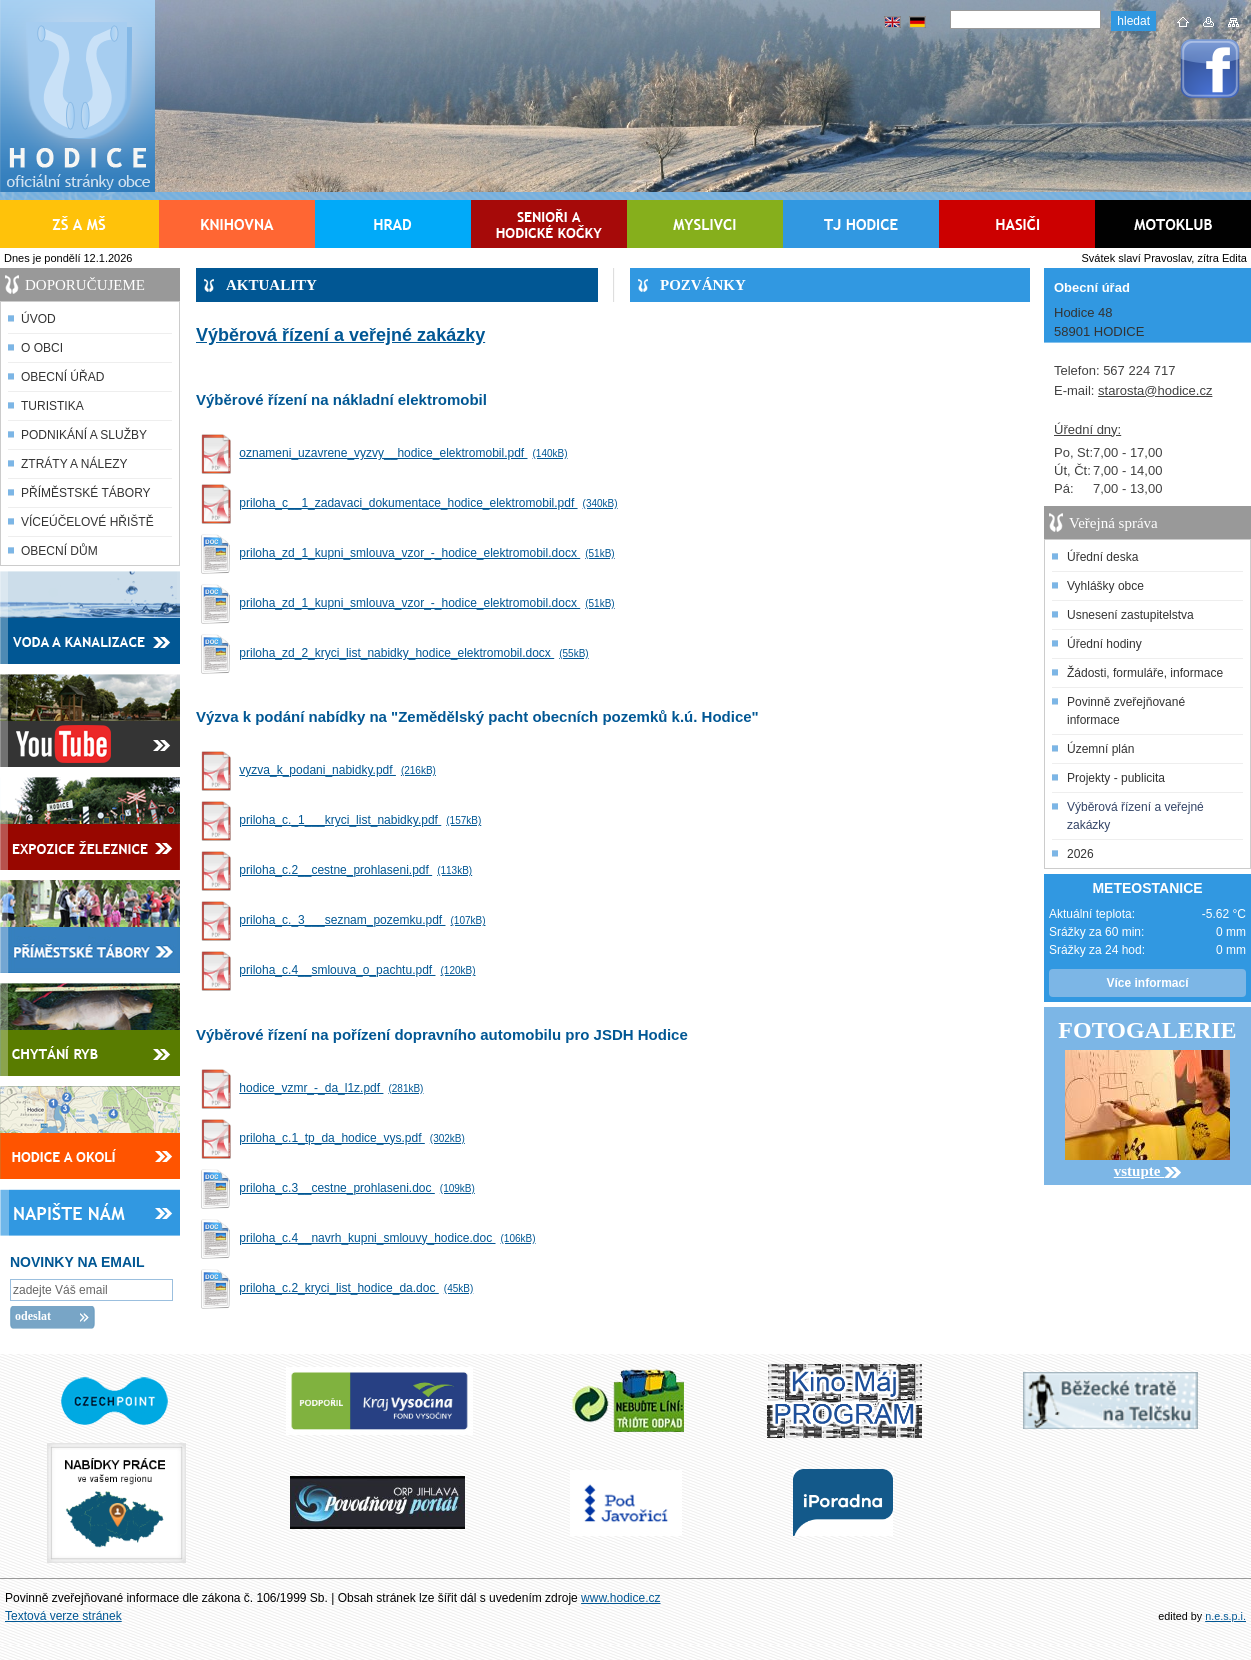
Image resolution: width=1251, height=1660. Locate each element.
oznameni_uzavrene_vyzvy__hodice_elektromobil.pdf (405, 453)
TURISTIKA (52, 406)
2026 (1080, 854)
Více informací (1147, 983)
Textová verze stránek (63, 1616)
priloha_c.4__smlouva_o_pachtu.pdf (359, 970)
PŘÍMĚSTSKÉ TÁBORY (86, 493)
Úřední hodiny (1104, 644)
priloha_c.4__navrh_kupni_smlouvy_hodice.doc (389, 1238)
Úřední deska (1102, 557)
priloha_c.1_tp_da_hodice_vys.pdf (354, 1138)
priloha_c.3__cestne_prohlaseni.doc (359, 1188)
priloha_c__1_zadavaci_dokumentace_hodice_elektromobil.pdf (430, 503)
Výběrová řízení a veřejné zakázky (1135, 816)
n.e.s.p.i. (1225, 1616)
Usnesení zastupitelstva (1130, 615)
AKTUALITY (271, 285)
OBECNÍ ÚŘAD (62, 377)
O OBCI (42, 348)
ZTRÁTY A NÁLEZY (74, 464)
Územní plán (1100, 749)
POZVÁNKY (703, 285)
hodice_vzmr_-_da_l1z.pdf (333, 1088)
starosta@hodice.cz (1155, 390)
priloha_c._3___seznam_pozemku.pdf (364, 920)
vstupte (1147, 1171)
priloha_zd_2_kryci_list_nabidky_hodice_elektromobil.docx (416, 653)
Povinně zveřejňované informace (1126, 711)
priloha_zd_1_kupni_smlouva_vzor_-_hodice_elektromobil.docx (429, 553)
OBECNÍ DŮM (59, 551)
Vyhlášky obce (1105, 586)
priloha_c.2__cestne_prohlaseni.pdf (358, 870)
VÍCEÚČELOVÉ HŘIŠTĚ (87, 522)
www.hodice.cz (620, 1598)
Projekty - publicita (1116, 778)
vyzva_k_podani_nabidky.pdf (340, 770)
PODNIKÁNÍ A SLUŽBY (84, 435)
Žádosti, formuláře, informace (1145, 673)
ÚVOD (38, 319)
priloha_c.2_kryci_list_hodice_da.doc (358, 1288)
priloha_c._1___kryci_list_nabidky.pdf (362, 820)
